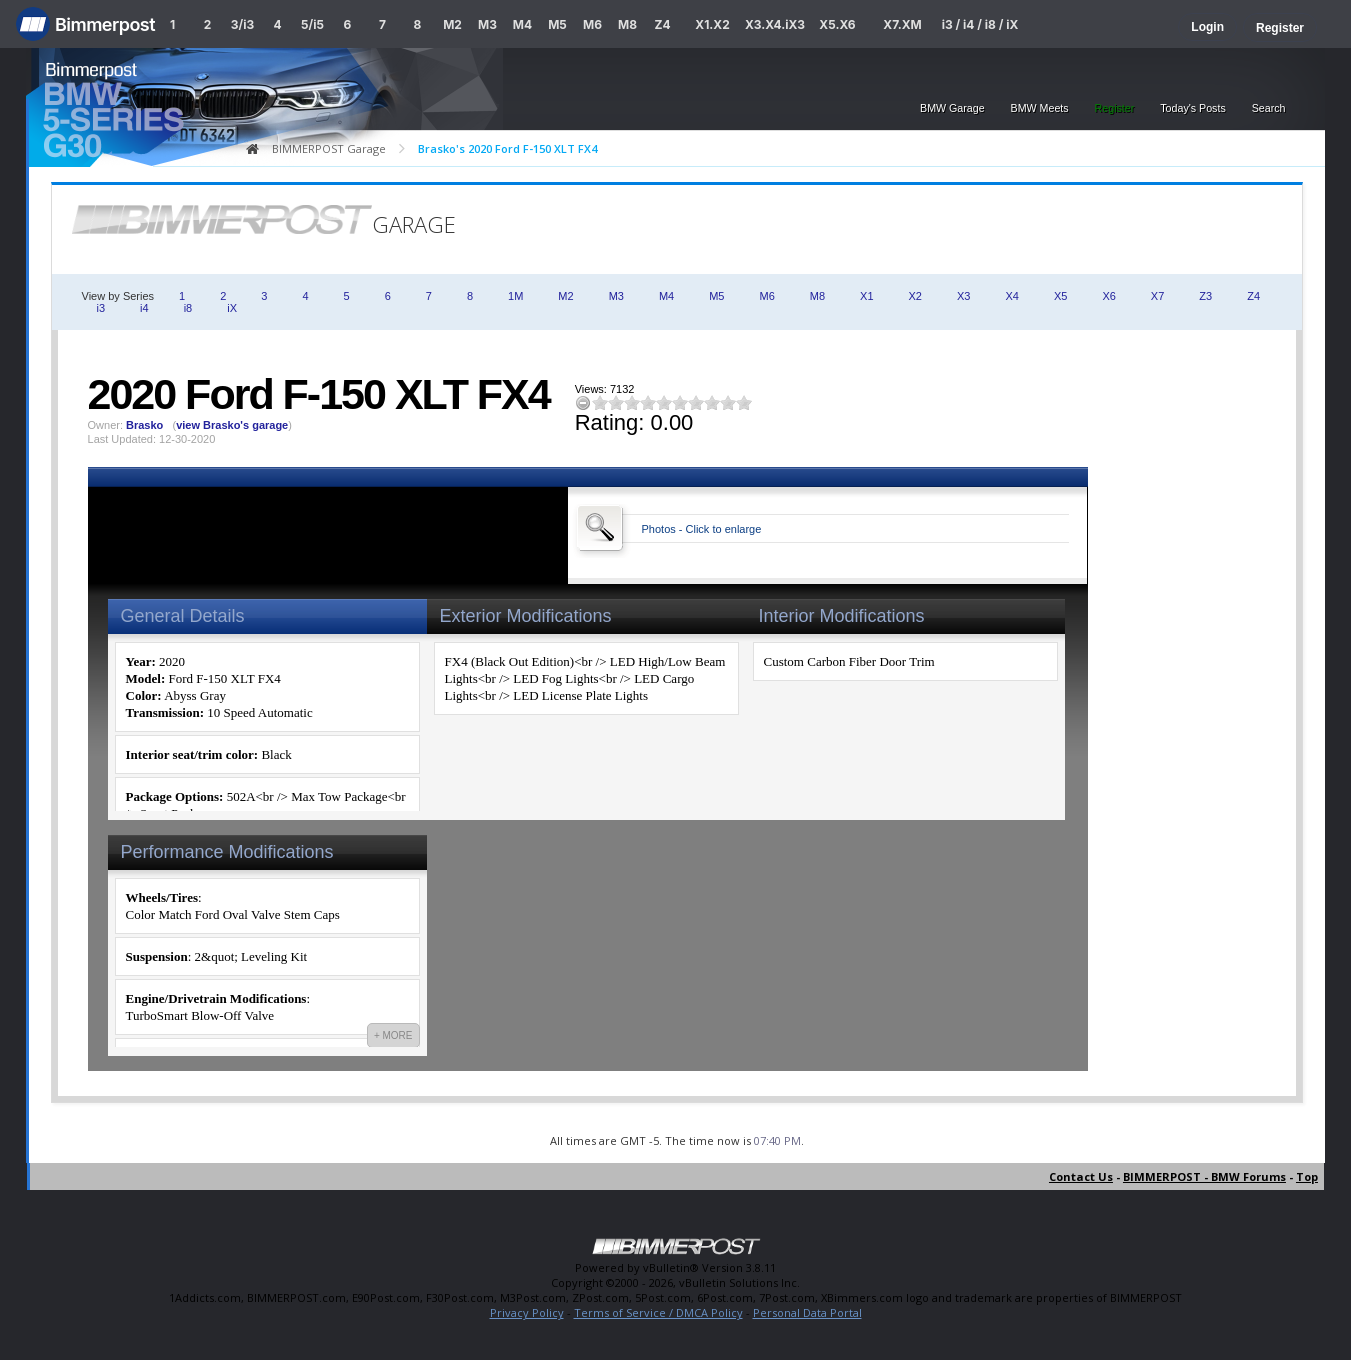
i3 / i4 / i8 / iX (980, 24)
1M (515, 296)
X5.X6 (837, 24)
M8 (627, 24)
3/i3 (242, 24)
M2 (452, 24)
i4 (144, 308)
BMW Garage (952, 108)
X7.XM (902, 24)
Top (1307, 1176)
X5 (1060, 296)
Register (1280, 28)
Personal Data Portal (807, 1312)
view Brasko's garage (232, 425)
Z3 (1205, 296)
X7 (1157, 296)
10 (744, 402)
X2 (915, 296)
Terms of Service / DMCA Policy (658, 1312)
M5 (557, 24)
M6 (592, 24)
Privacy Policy (527, 1312)
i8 (188, 308)
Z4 (662, 24)
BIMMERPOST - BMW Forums (1204, 1176)
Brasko (144, 425)
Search (1269, 108)
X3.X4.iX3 (775, 24)
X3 (963, 296)
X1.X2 (712, 24)
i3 (101, 308)
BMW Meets (1040, 108)
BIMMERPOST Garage (329, 148)
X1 (866, 296)
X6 (1108, 296)
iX (232, 308)
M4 (522, 24)
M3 (487, 24)
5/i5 (312, 24)
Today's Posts (1192, 108)
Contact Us (1081, 1176)
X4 (1011, 296)
